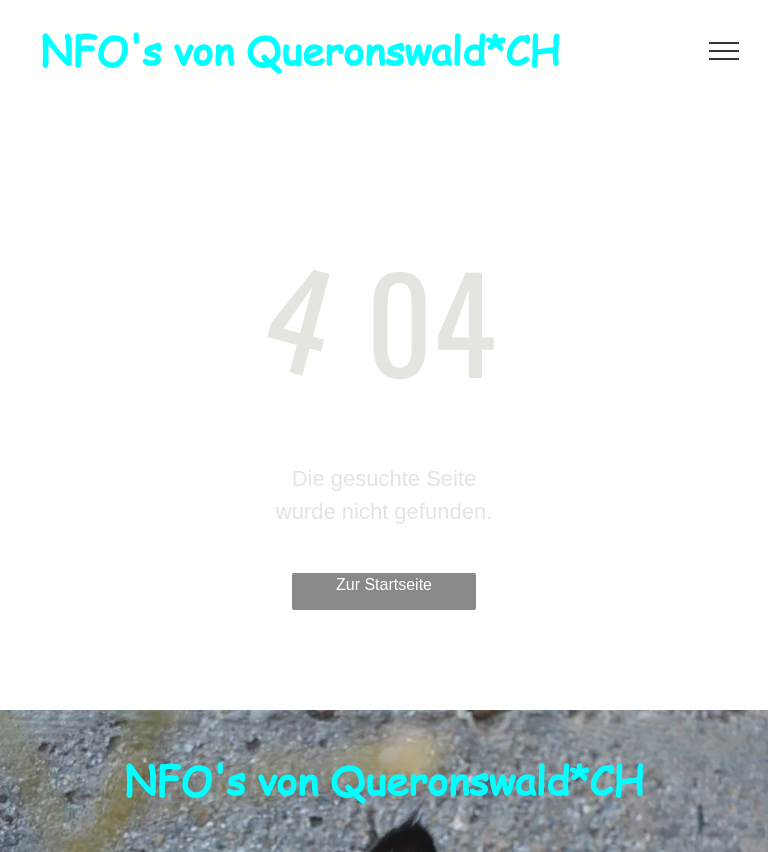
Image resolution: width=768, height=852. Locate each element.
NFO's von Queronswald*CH (300, 50)
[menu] (724, 51)
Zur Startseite (384, 584)
